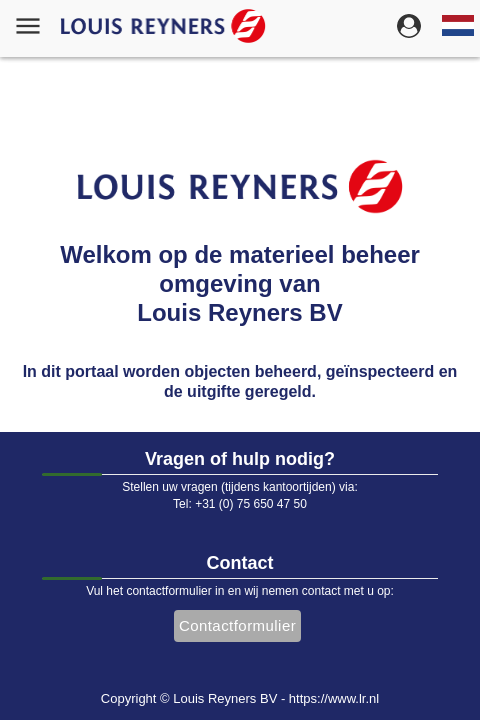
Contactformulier (237, 625)
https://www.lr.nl (334, 698)
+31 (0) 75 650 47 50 (251, 504)
